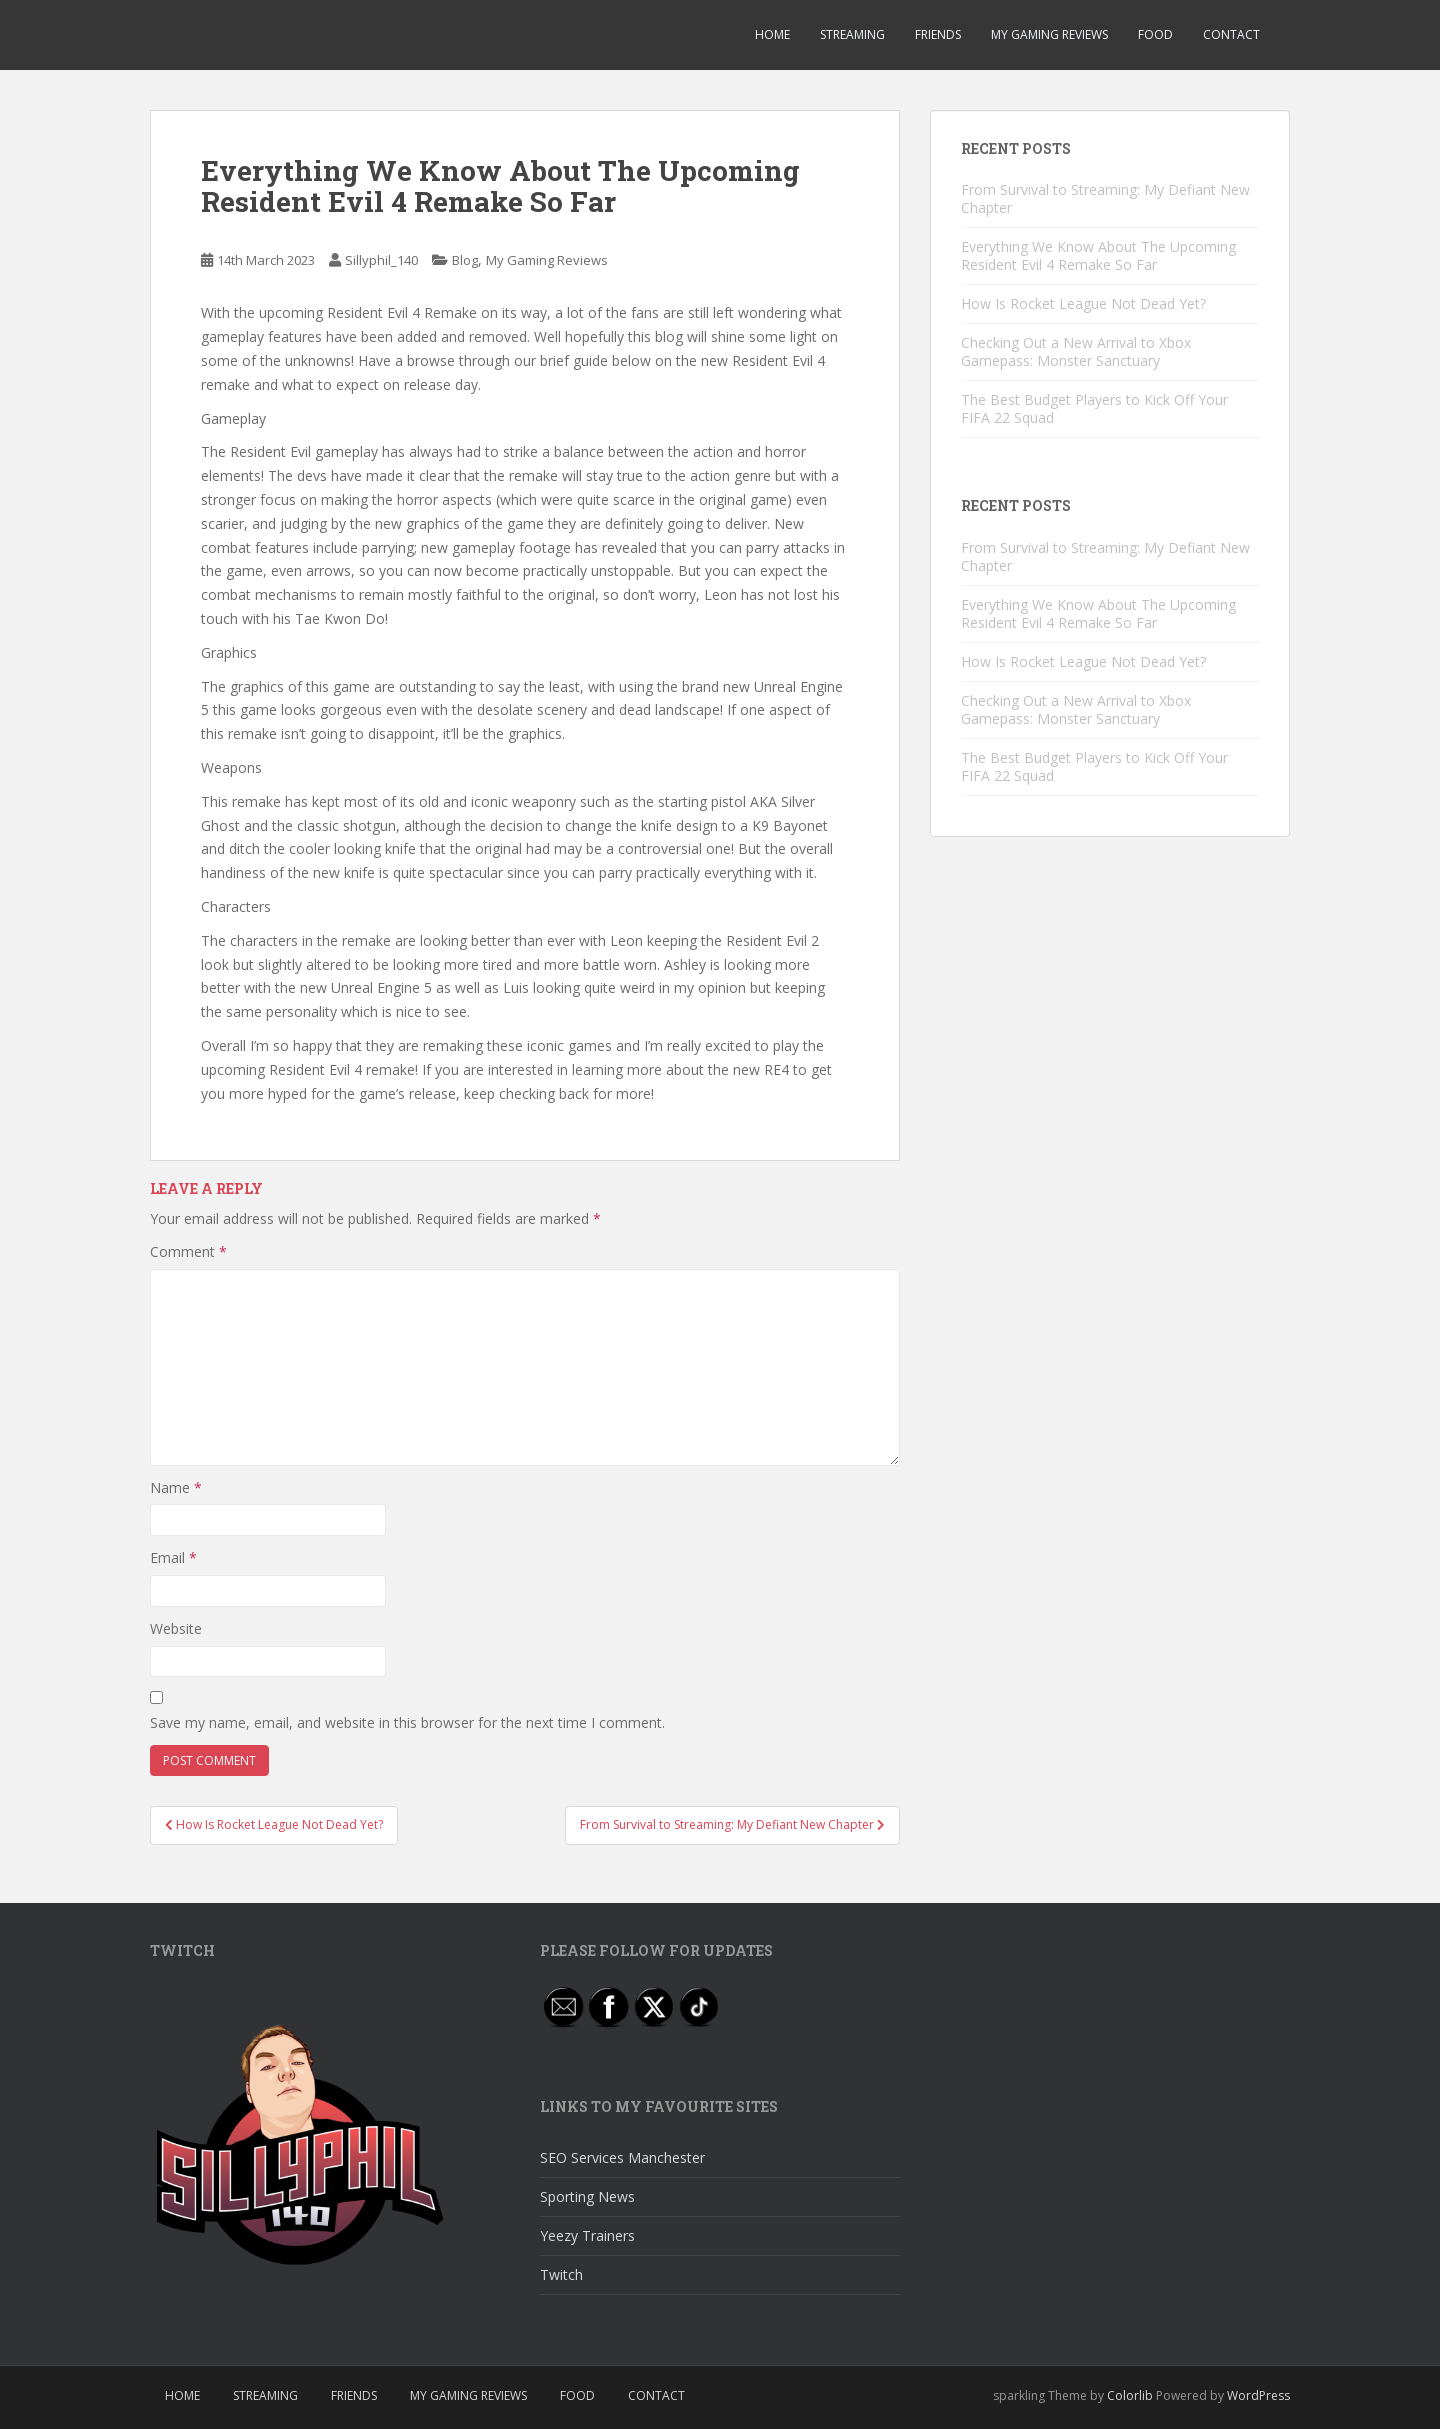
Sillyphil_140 (381, 260)
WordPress (1258, 2395)
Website (176, 1628)
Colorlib (1130, 2395)
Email (173, 1557)
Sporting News (587, 2196)
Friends (938, 34)
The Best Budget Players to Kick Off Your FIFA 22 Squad (1094, 408)
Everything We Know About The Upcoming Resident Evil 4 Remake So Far (1098, 255)
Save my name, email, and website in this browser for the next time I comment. (407, 1722)
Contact (1231, 34)
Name (176, 1487)
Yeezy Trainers (587, 2235)
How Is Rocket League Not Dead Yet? (1083, 303)
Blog (465, 260)
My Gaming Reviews (1049, 34)
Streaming (852, 34)
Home (772, 34)
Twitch (561, 2274)
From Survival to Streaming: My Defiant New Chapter (1105, 198)
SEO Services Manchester (622, 2157)
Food (1155, 34)
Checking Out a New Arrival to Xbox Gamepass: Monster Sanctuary (1076, 351)
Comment (188, 1251)
